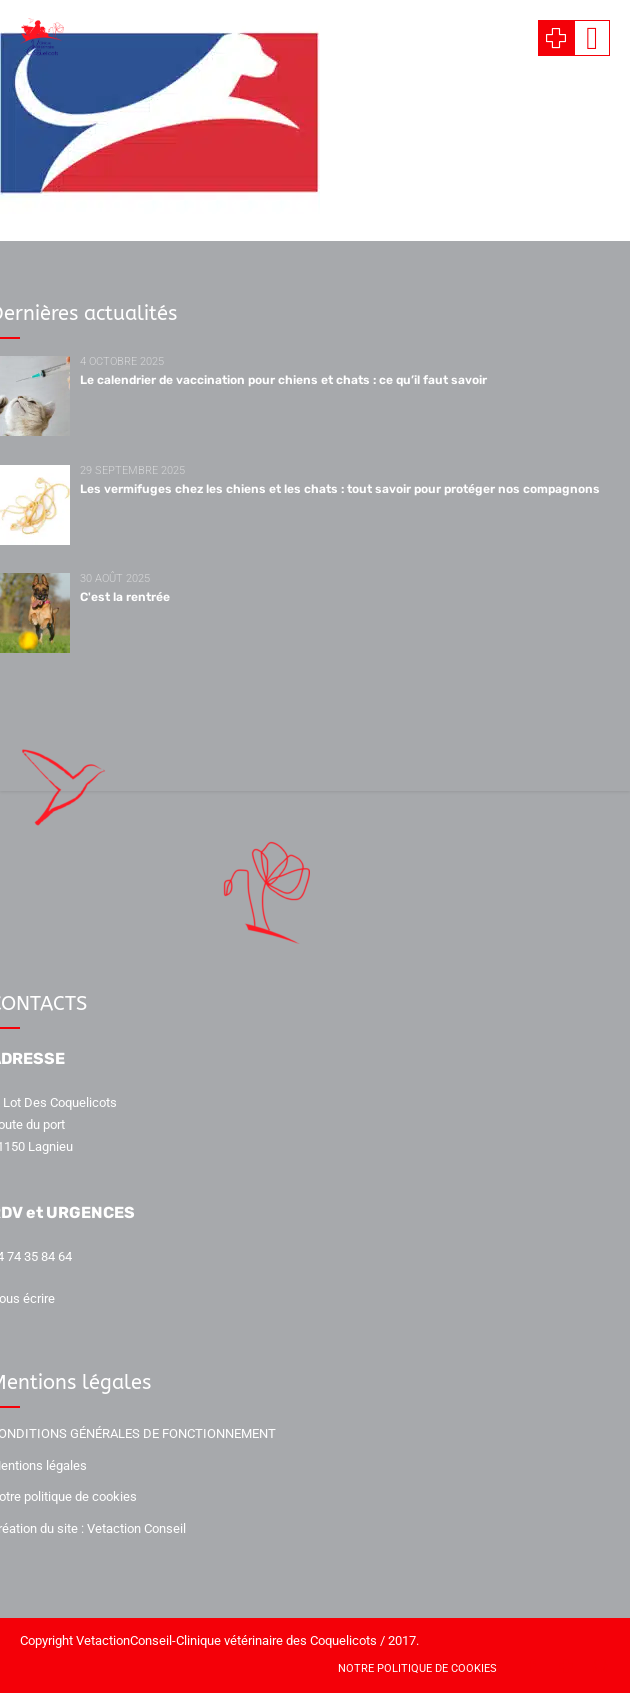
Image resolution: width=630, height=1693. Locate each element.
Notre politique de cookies (417, 1668)
